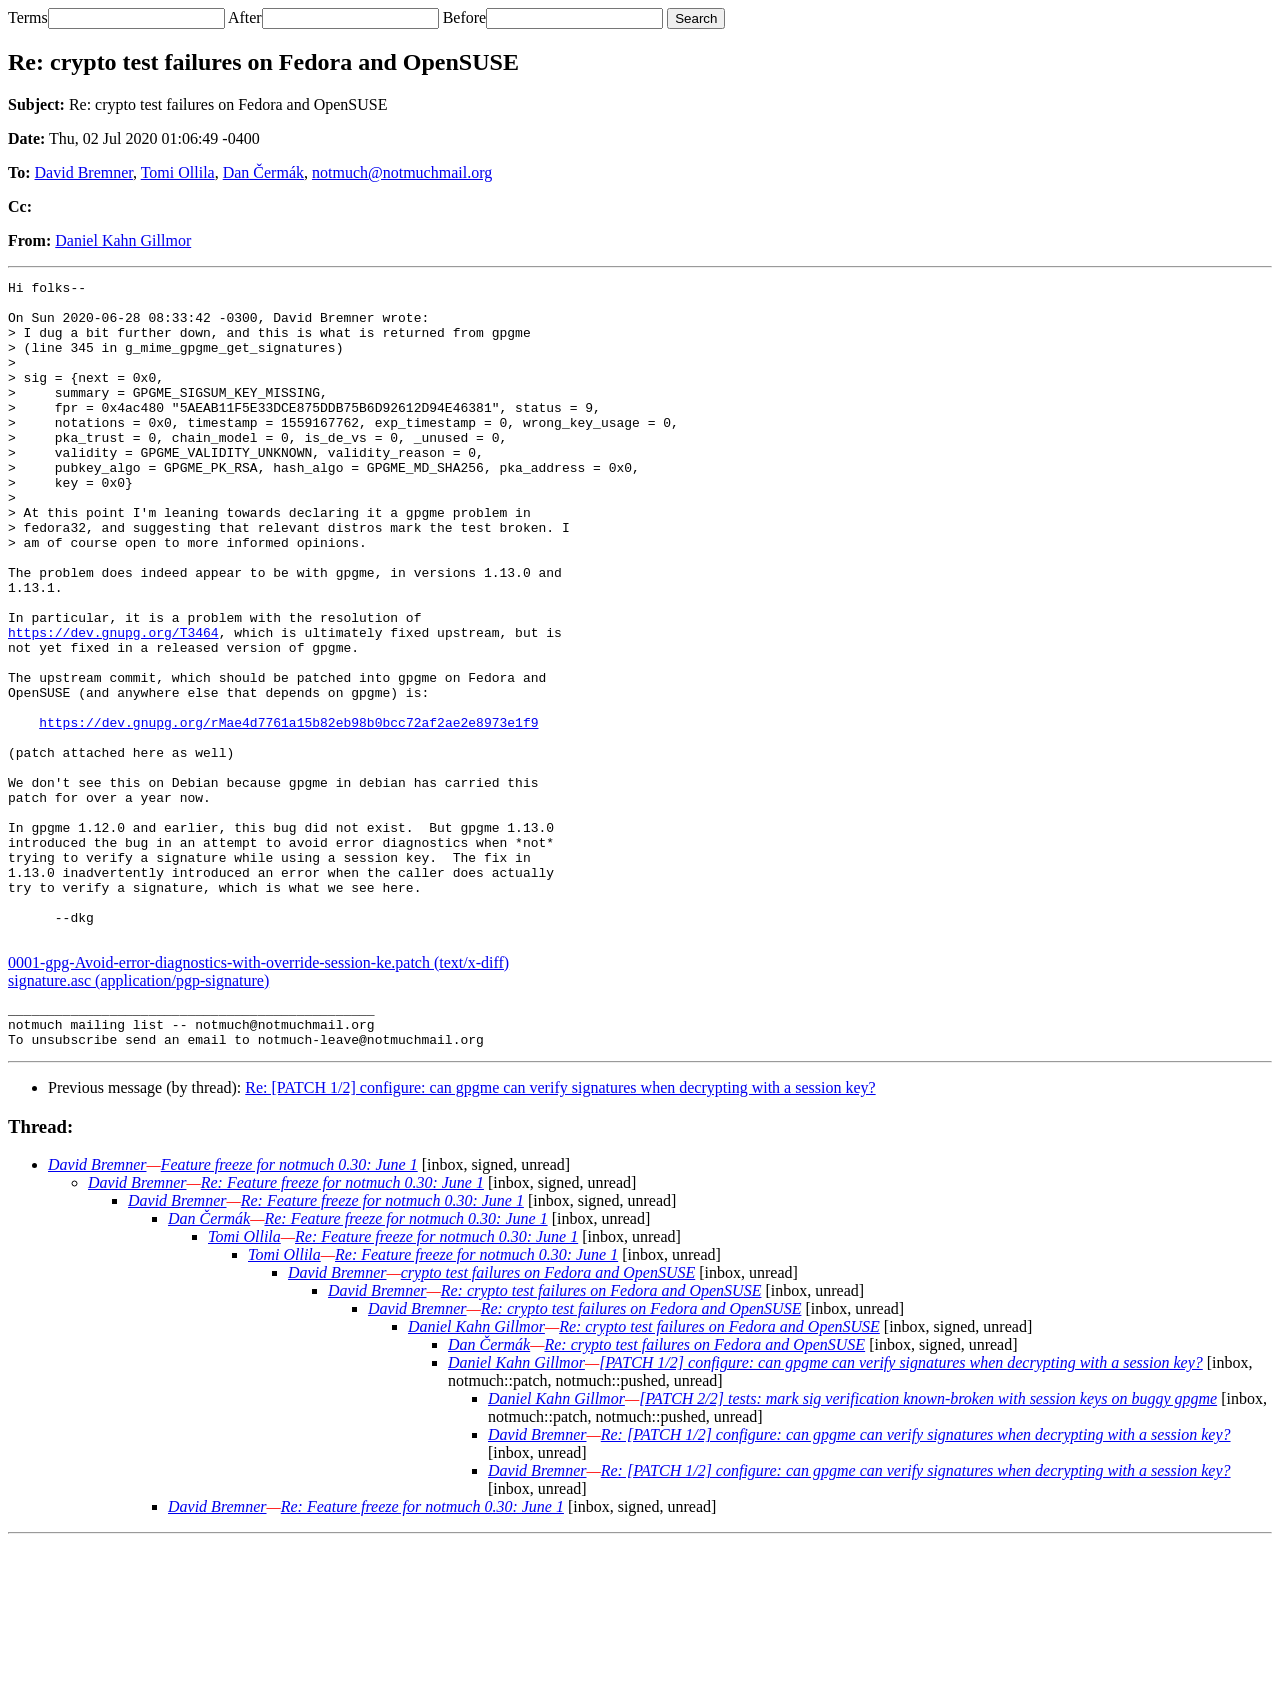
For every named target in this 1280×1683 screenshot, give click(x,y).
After (245, 17)
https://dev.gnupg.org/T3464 (113, 704)
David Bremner (84, 172)
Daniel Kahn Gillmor (123, 240)
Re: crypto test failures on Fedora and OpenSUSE (601, 1431)
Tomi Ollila (178, 172)
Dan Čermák (263, 172)
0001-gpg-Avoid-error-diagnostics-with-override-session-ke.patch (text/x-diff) (258, 1094)
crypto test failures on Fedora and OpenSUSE (548, 1413)
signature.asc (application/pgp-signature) (138, 1112)
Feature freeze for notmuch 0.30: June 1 (289, 1305)
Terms (28, 17)
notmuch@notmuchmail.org (402, 172)
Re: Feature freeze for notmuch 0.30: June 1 (342, 1323)
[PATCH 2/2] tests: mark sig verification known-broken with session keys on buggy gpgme (928, 1539)
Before (465, 17)
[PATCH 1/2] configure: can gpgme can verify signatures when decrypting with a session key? (901, 1503)
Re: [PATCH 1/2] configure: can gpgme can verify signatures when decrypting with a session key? (560, 1228)
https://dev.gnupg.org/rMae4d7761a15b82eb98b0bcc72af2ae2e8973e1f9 (288, 812)
